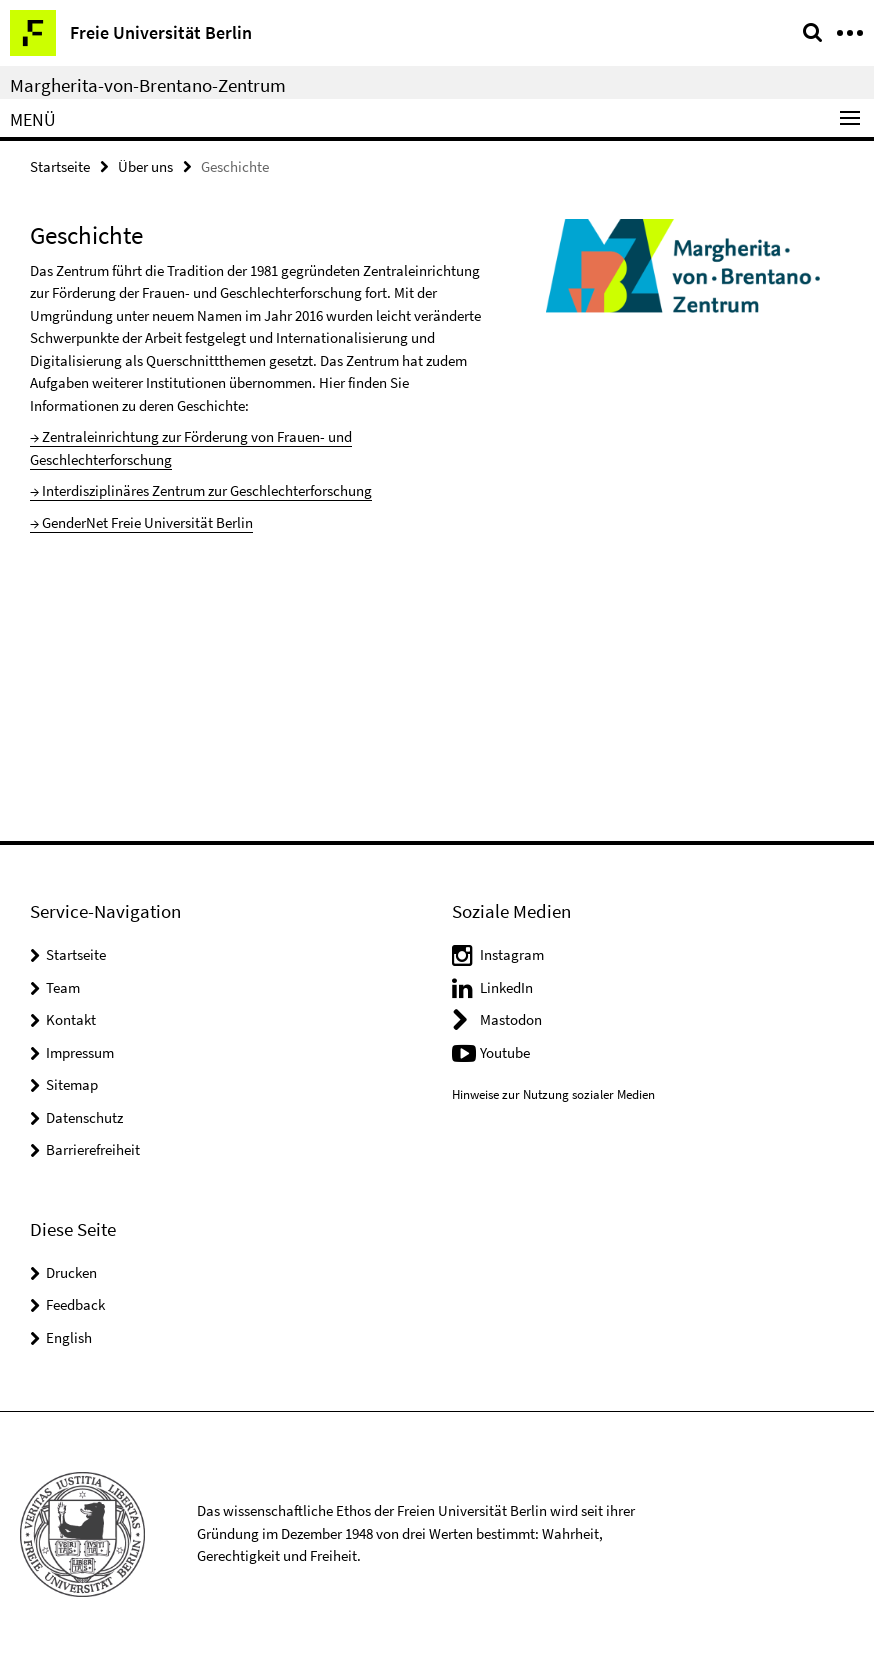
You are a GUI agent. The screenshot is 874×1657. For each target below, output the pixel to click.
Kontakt (71, 1019)
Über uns (145, 166)
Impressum (80, 1052)
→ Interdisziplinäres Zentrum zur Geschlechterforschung (201, 490)
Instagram (512, 954)
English (69, 1337)
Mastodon (511, 1019)
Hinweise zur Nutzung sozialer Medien (553, 1094)
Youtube (505, 1052)
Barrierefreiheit (93, 1149)
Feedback (75, 1304)
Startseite (60, 166)
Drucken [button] (71, 1272)
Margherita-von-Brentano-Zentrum (148, 85)
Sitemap (72, 1084)
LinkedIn (506, 987)
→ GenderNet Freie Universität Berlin (141, 522)
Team (63, 987)
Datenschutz (84, 1117)
